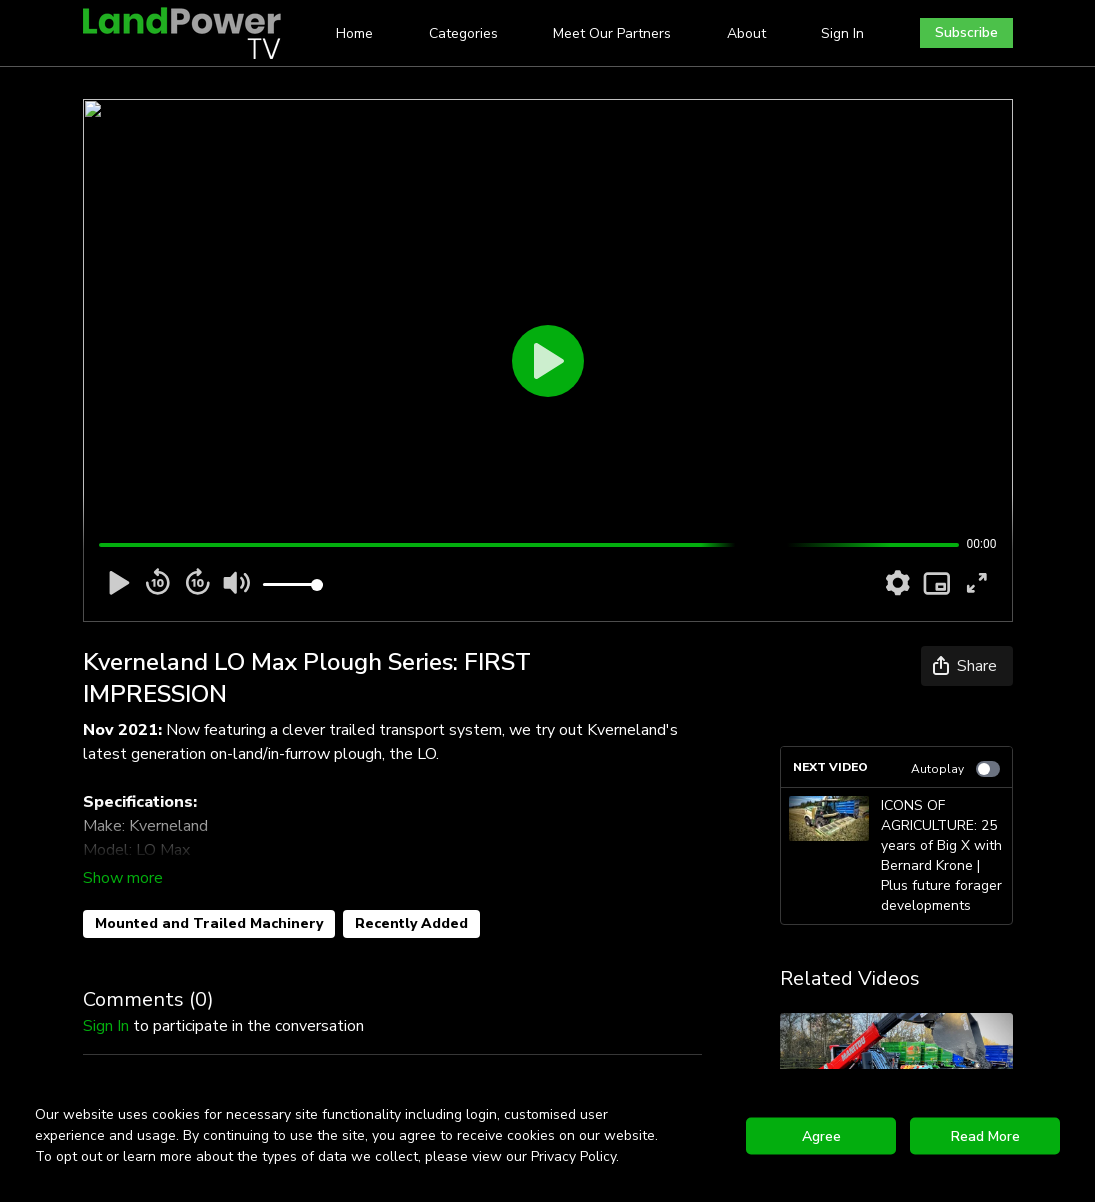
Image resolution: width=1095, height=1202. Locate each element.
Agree (821, 1135)
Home (354, 33)
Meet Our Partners (612, 33)
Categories (463, 33)
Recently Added (411, 923)
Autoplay (955, 769)
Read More (985, 1135)
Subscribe (966, 32)
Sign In (842, 33)
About (746, 33)
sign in (106, 1026)
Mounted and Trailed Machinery (209, 923)
